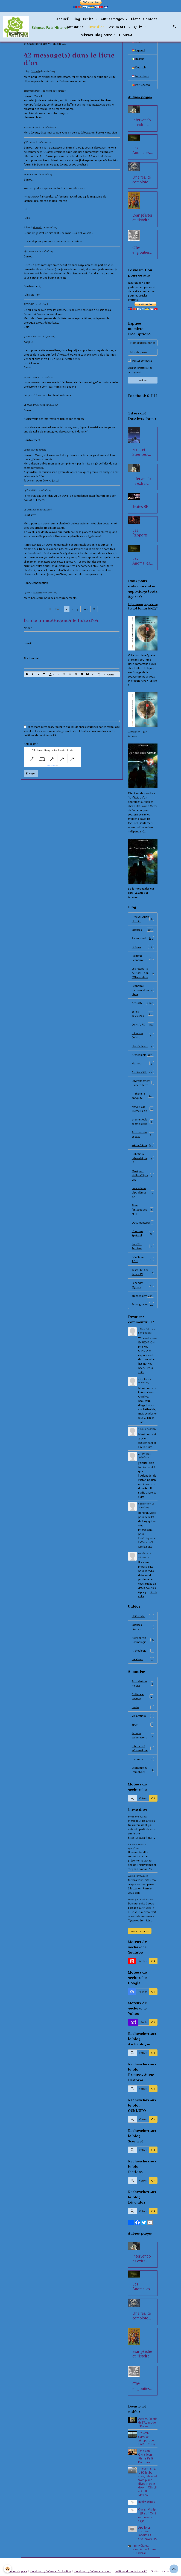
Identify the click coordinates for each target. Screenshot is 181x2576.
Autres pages (113, 18)
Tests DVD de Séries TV (143, 1272)
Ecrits (88, 18)
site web (35, 71)
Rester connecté (142, 360)
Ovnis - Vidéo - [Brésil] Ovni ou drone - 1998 (147, 2515)
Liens (135, 18)
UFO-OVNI (143, 1616)
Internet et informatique (143, 1748)
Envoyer (31, 773)
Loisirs (143, 1707)
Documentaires (143, 1222)
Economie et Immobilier (143, 1770)
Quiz (138, 26)
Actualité (143, 1003)
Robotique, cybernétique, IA (143, 1158)
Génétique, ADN (143, 1259)
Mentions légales (16, 2571)
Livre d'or (95, 26)
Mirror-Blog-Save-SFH (100, 34)
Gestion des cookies (163, 2571)
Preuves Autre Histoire (143, 919)
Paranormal (143, 938)
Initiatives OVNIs (143, 1035)
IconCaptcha (51, 765)
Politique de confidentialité (131, 2571)
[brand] (23, 26)
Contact (150, 18)
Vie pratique (143, 1716)
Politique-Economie (143, 958)
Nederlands (140, 76)
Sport (143, 1725)
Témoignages (143, 1304)
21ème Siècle (143, 1145)
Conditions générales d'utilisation (50, 2571)
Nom (27, 628)
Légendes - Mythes (143, 1285)
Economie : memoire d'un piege (143, 990)
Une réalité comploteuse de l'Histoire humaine (142, 179)
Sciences (143, 930)
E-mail (27, 643)
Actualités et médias (143, 1683)
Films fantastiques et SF (143, 1210)
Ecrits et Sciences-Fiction (140, 452)
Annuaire (75, 26)
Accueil (62, 18)
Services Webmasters (143, 1735)
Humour (143, 1063)
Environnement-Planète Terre (144, 1083)
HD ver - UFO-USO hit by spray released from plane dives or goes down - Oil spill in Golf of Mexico (147, 2482)
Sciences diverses (143, 1627)
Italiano (138, 58)
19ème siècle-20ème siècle (143, 1121)
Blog (76, 18)
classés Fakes (143, 1046)
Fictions (143, 947)
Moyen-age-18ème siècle (143, 1109)
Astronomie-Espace (143, 1134)
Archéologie (143, 1055)
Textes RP (140, 506)
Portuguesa (141, 84)
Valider (143, 380)
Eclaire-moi (145, 1503)
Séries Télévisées (143, 1014)
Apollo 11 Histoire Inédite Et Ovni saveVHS (147, 2533)
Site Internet (31, 658)
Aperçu (109, 674)
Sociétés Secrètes (143, 1246)
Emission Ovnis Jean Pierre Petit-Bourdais (146, 2456)
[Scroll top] (174, 2569)
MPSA (127, 34)
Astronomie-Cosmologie (143, 1640)
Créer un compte (136, 367)
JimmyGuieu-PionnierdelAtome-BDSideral (145, 2549)
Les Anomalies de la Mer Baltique (141, 150)
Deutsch (139, 67)
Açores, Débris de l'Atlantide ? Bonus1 (147, 2422)
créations (143, 1659)
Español (138, 50)
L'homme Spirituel (143, 1233)
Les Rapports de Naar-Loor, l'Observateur (142, 533)
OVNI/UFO (143, 1024)
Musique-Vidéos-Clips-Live (143, 1175)
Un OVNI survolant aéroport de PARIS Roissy (146, 2438)
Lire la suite (145, 1447)
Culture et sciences (143, 1696)
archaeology (143, 1296)
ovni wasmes (146, 2502)
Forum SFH (117, 26)
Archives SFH (143, 1072)
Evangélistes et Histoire (142, 217)
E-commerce (143, 1759)
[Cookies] (7, 2569)
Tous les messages (139, 1930)
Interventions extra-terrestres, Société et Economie (141, 122)
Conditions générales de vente (92, 2571)
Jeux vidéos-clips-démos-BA (143, 1192)
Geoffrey (144, 1379)
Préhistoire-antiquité (143, 1096)
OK (153, 1798)
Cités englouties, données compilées (141, 250)
